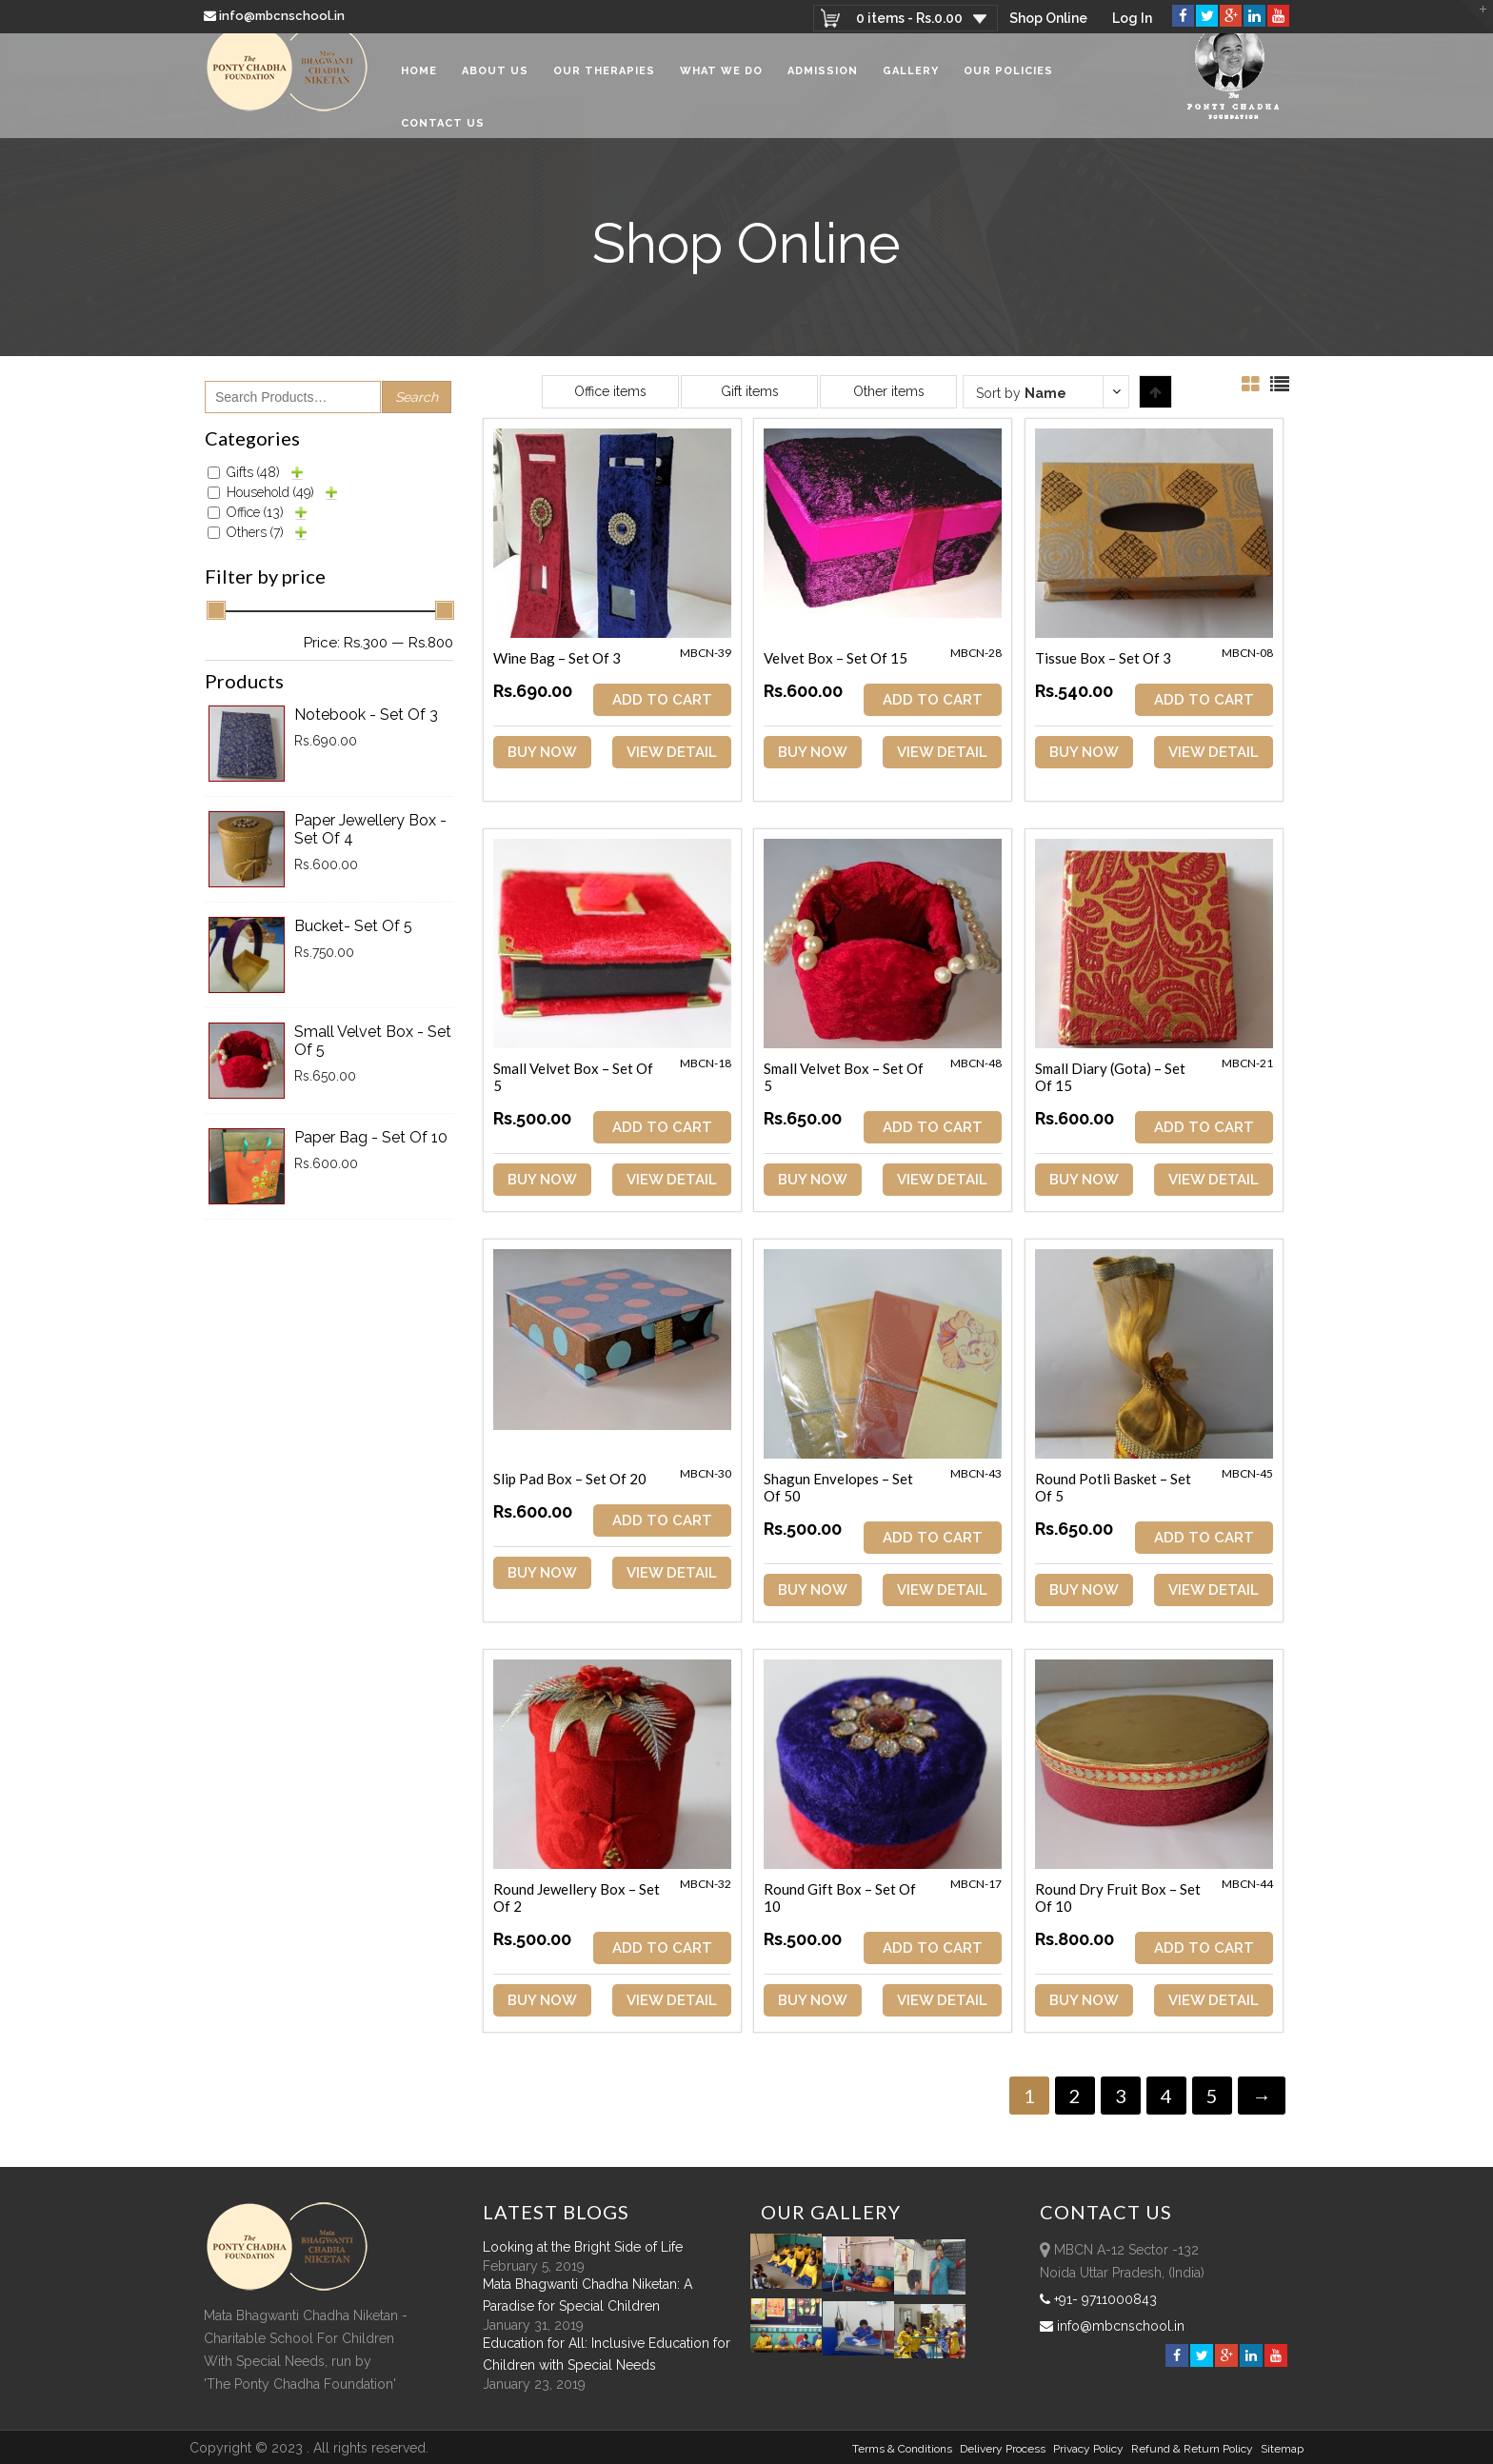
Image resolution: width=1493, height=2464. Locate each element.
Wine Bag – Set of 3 (557, 657)
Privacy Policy (1088, 2447)
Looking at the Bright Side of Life (583, 2246)
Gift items (750, 391)
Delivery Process (1002, 2447)
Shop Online (1046, 18)
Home (419, 85)
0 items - (906, 18)
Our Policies (1008, 85)
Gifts (253, 472)
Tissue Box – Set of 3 (1106, 657)
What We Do (721, 85)
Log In (1132, 18)
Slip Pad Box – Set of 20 (570, 1478)
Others (255, 532)
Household (270, 492)
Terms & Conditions (902, 2447)
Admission (822, 85)
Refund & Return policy (1192, 2447)
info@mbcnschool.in (276, 16)
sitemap (1282, 2447)
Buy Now (542, 752)
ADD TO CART (663, 699)
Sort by (1021, 393)
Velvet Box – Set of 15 (837, 657)
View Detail (672, 752)
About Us (495, 85)
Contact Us (443, 137)
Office (255, 512)
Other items (889, 391)
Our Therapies (604, 85)
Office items (610, 391)
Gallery (911, 85)
